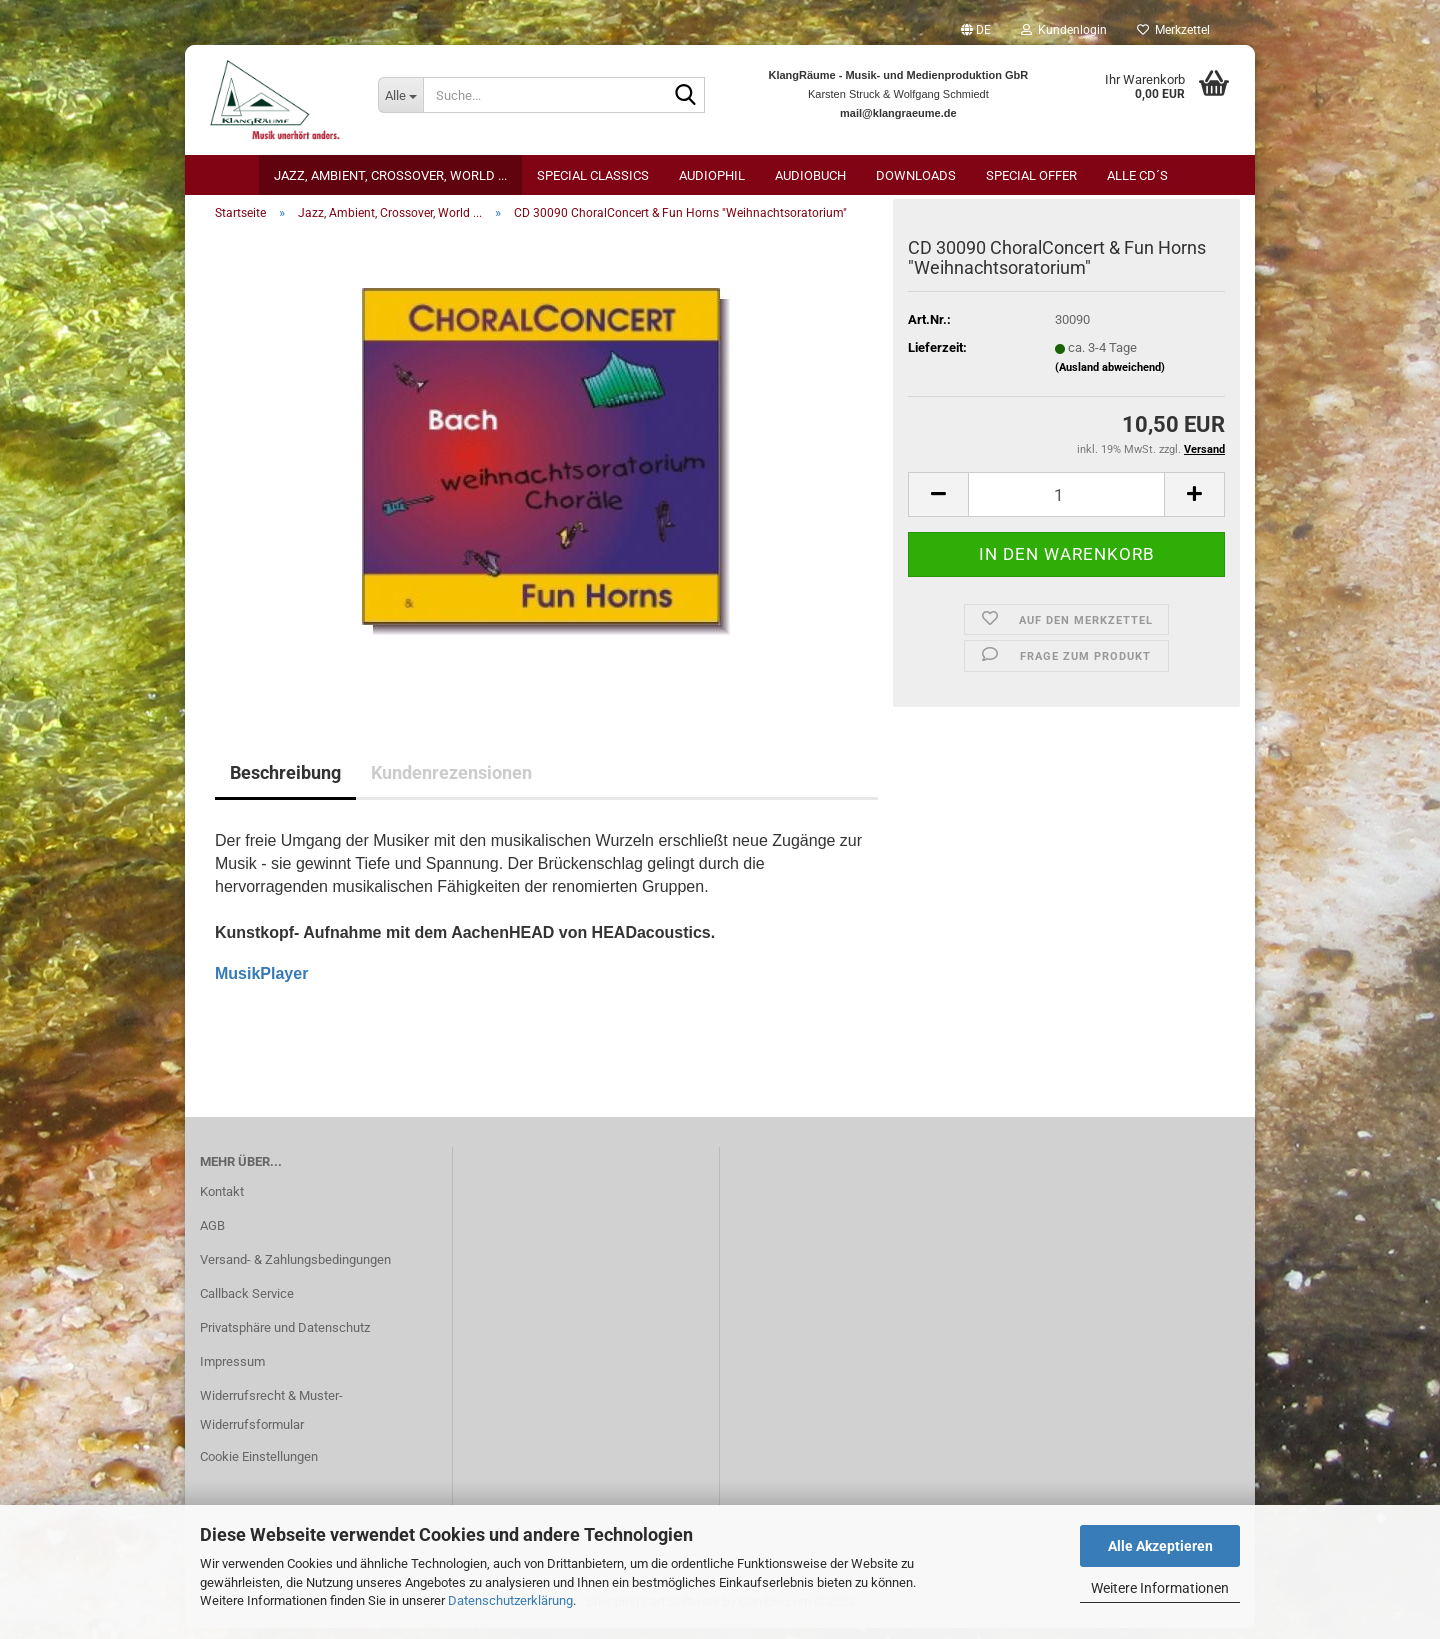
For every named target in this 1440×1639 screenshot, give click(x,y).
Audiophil (712, 175)
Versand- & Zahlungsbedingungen (295, 1270)
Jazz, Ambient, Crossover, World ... (390, 175)
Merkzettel (1173, 30)
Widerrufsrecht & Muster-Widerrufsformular (271, 1421)
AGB (212, 1236)
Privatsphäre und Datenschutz (285, 1338)
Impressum (232, 1372)
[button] (976, 30)
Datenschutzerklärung (510, 1600)
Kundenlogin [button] (1064, 30)
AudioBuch (810, 175)
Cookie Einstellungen (259, 1468)
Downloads (916, 175)
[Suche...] (400, 95)
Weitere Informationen (1160, 1588)
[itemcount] (1066, 506)
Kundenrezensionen (451, 784)
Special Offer (1031, 175)
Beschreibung (285, 784)
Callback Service (247, 1304)
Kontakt (222, 1202)
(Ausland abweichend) (1110, 378)
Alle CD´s (1137, 175)
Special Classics (593, 175)
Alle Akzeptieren (1160, 1546)
